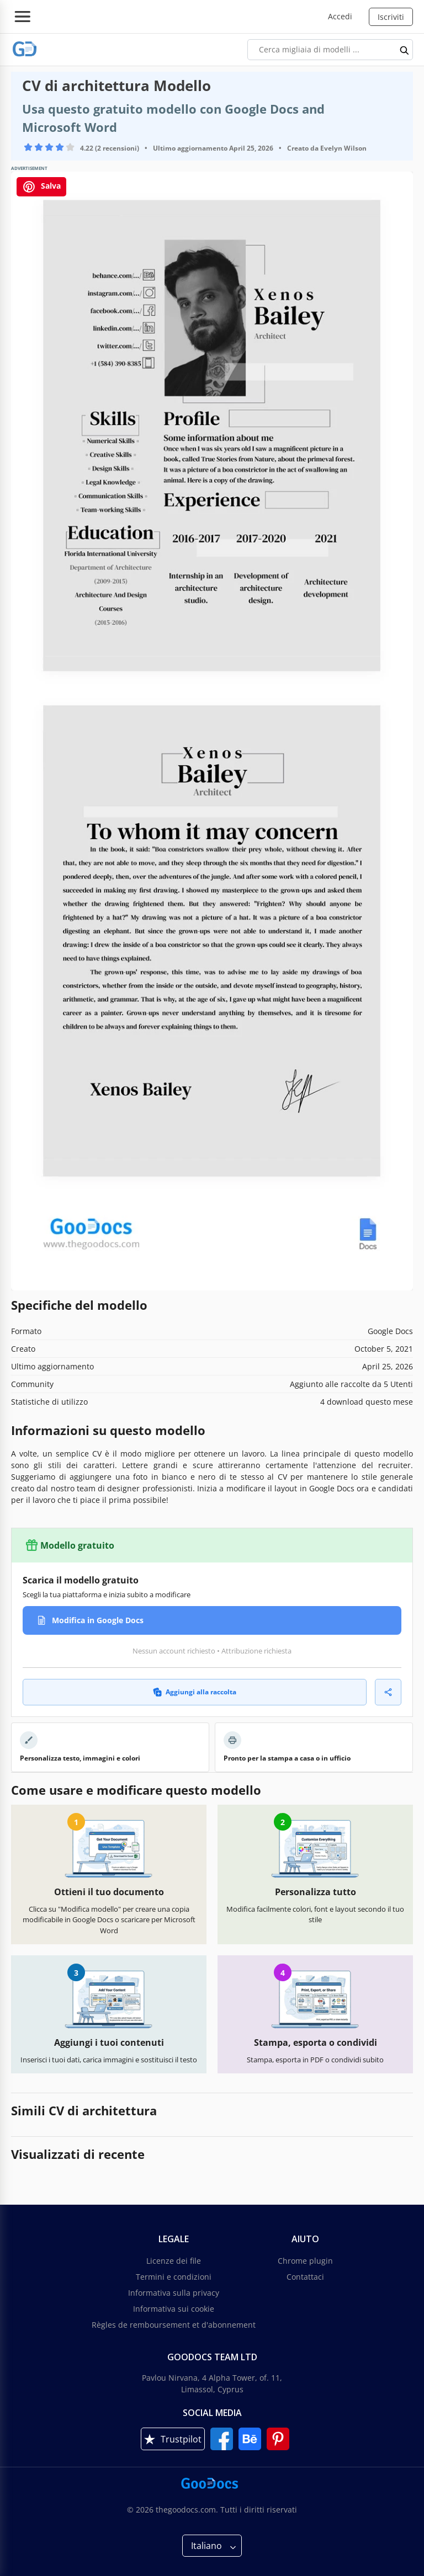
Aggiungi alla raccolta (194, 1692)
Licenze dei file (173, 2260)
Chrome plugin (305, 2260)
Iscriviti (391, 17)
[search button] (404, 49)
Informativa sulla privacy (173, 2292)
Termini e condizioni (173, 2276)
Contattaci (305, 2276)
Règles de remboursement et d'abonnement (174, 2324)
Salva (41, 187)
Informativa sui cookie (173, 2308)
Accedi (340, 16)
